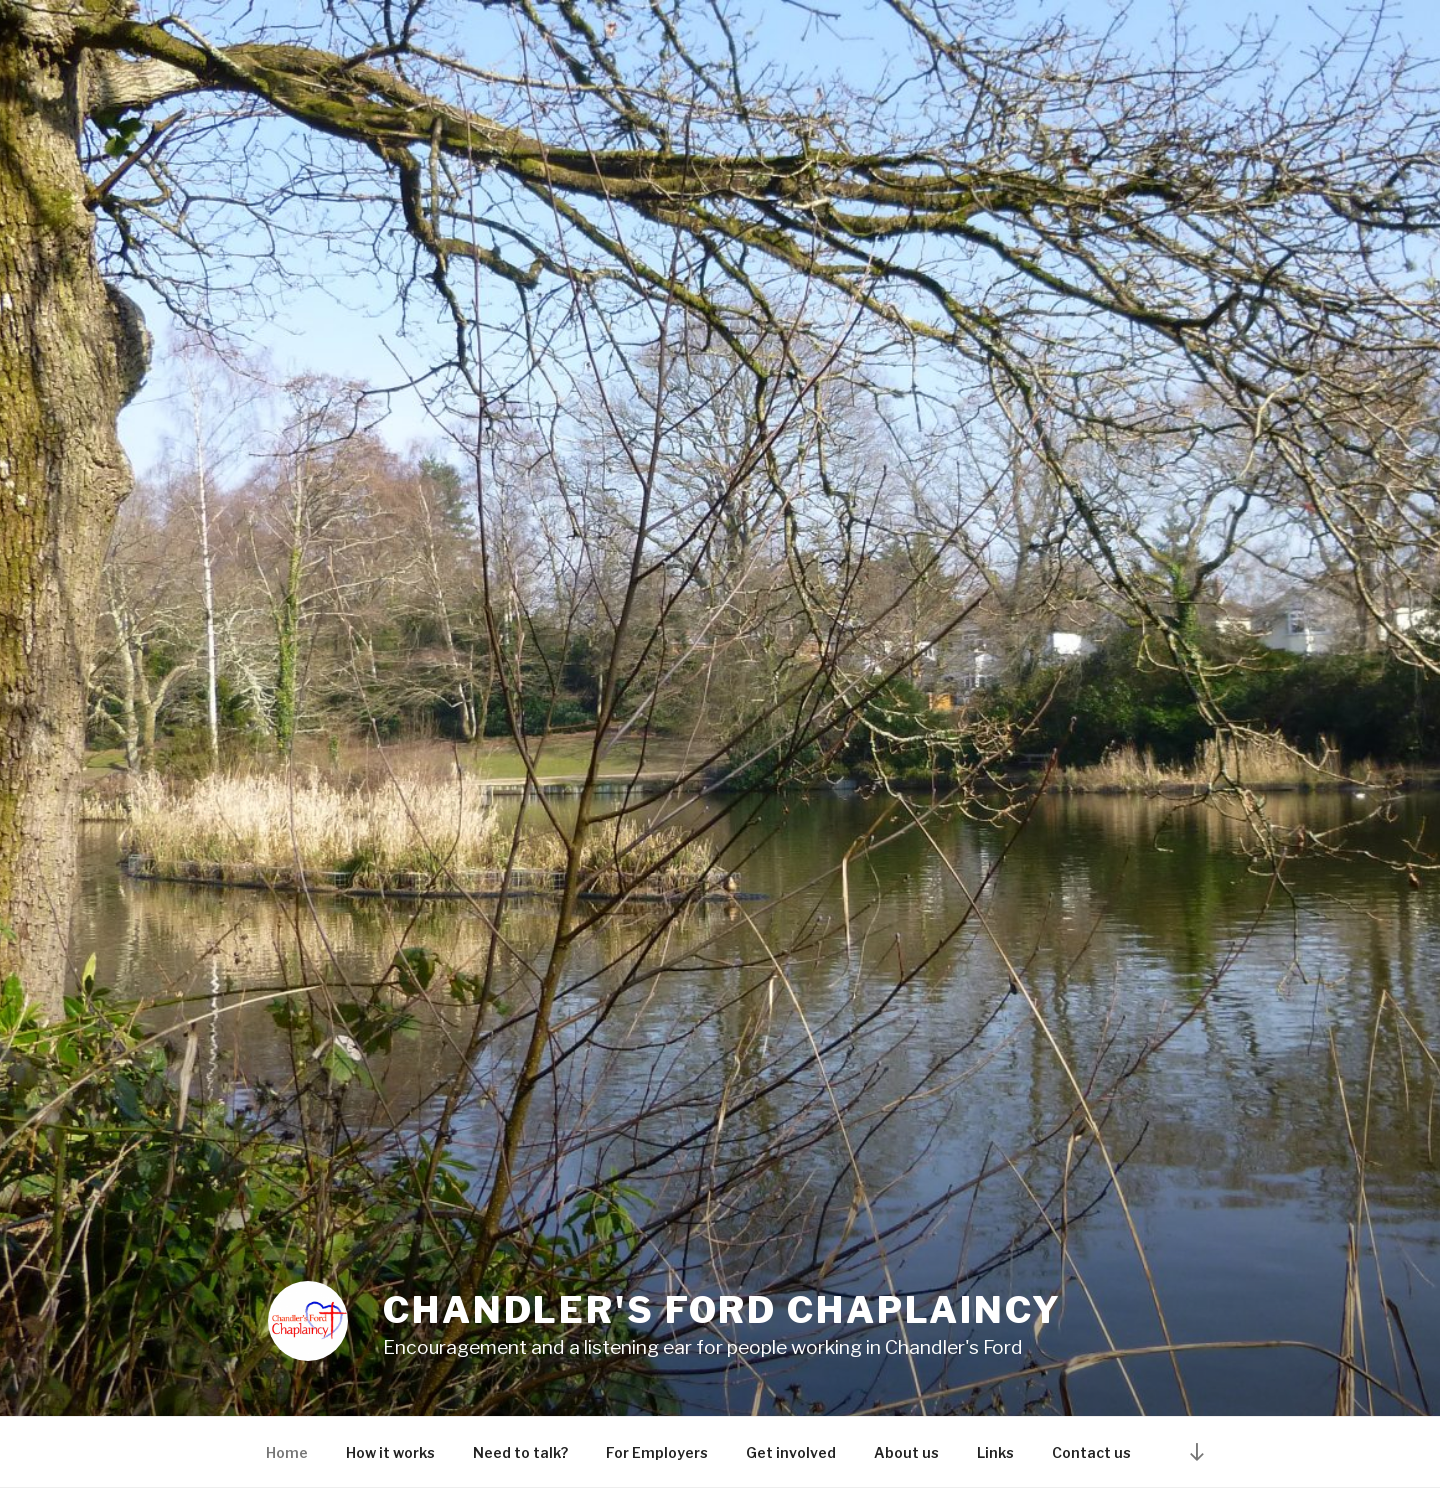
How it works (390, 1452)
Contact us (1091, 1452)
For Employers (657, 1452)
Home (287, 1452)
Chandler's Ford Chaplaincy (722, 1310)
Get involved (791, 1452)
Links (995, 1452)
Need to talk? (520, 1452)
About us (906, 1452)
